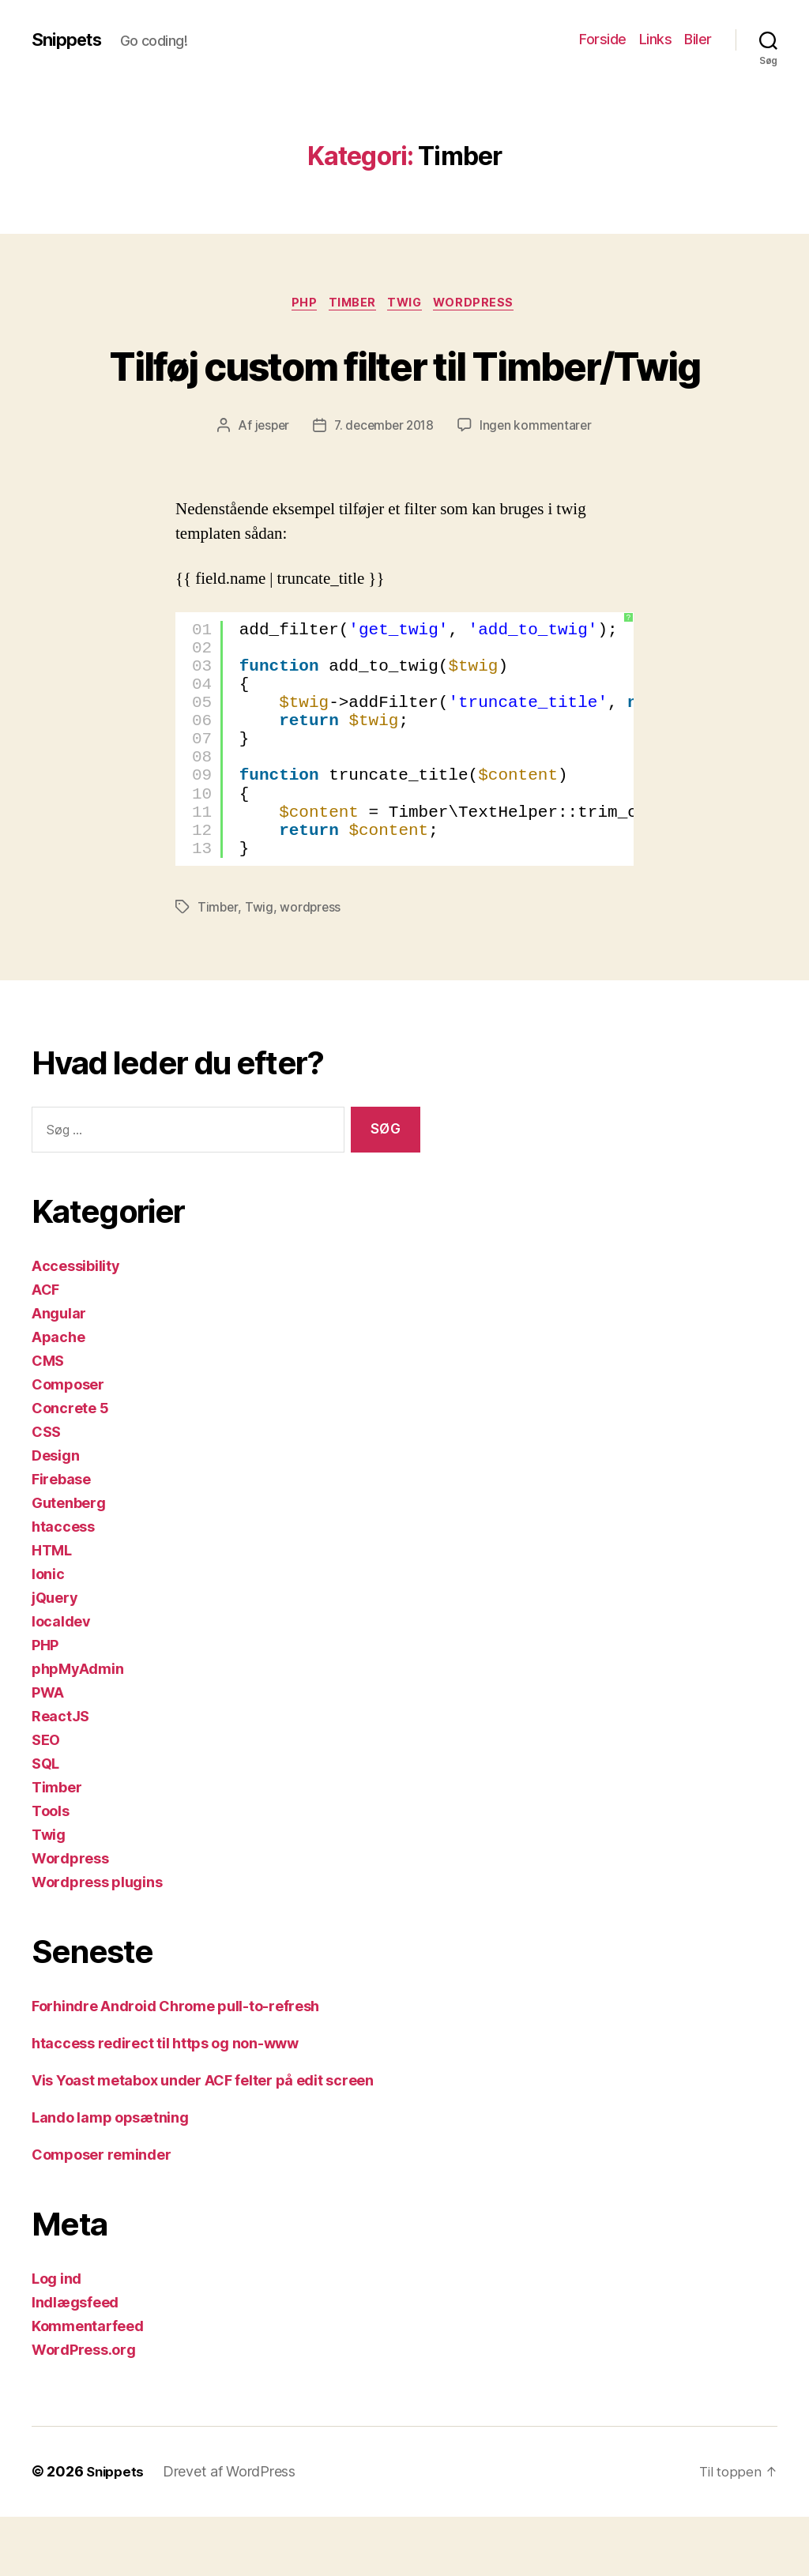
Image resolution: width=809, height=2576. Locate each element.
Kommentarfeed (88, 2386)
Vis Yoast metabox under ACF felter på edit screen (203, 2140)
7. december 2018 (384, 485)
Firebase (61, 1539)
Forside (603, 39)
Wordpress (483, 304)
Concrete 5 (70, 1468)
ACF (45, 1349)
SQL (45, 1823)
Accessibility (76, 1326)
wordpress (311, 968)
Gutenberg (69, 1563)
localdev (61, 1681)
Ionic (48, 1634)
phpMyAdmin (77, 1728)
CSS (46, 1492)
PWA (48, 1752)
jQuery (54, 1657)
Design (55, 1515)
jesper (268, 485)
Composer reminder (101, 2214)
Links (655, 39)
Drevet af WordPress (233, 2531)
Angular (59, 1373)
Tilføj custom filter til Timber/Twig (404, 393)
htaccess (63, 1586)
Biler (698, 39)
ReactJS (60, 1776)
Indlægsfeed (75, 2362)
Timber (351, 304)
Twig (409, 304)
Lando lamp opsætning (110, 2177)
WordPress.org (84, 2409)
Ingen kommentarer (539, 485)
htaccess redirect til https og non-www (165, 2103)
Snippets (70, 39)
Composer (68, 1444)
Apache (58, 1397)
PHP (298, 304)
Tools (51, 1871)
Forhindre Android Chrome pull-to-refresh (175, 2066)
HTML (52, 1610)
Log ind (56, 2338)
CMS (48, 1420)
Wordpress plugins (97, 1942)
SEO (46, 1800)
